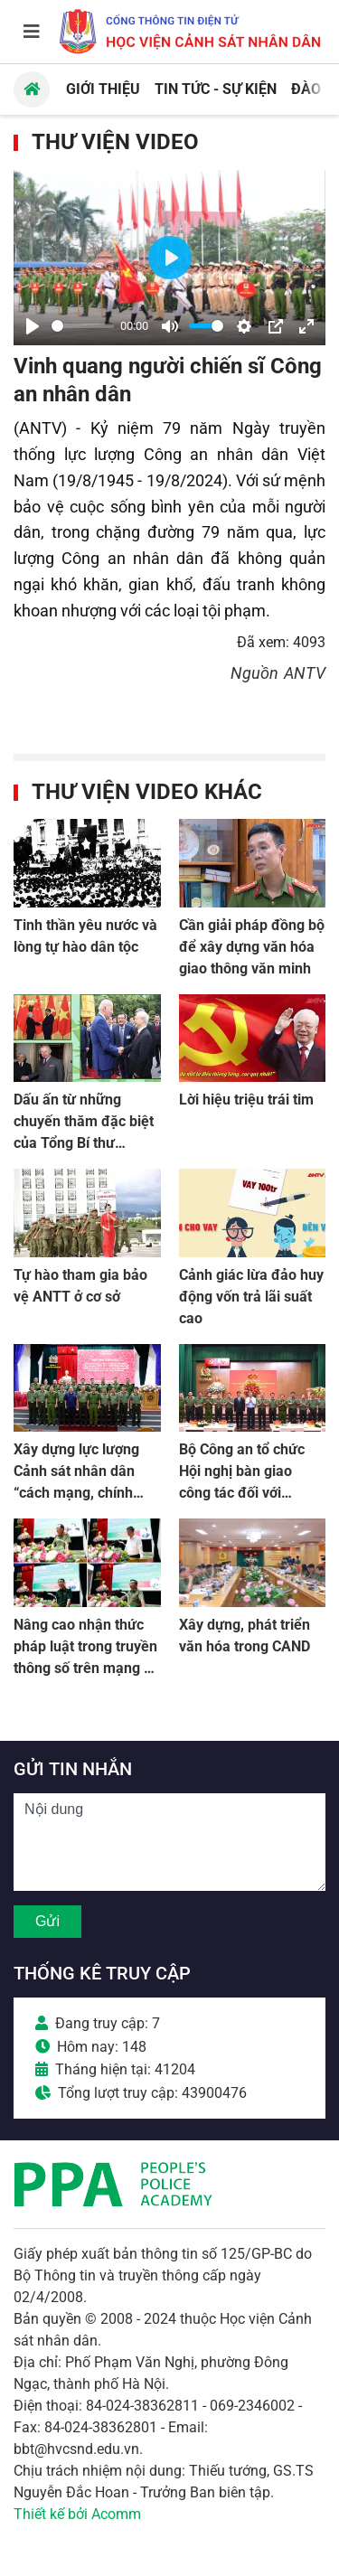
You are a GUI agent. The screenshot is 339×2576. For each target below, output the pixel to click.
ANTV (304, 672)
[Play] (32, 326)
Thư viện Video (115, 142)
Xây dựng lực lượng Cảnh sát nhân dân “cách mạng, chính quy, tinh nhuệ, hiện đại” (76, 1493)
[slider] (83, 325)
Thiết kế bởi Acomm (77, 2514)
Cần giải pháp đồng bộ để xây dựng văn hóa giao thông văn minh (252, 947)
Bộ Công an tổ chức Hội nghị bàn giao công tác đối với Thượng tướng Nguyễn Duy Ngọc (252, 1493)
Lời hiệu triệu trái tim (246, 1099)
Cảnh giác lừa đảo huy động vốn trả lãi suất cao (251, 1296)
